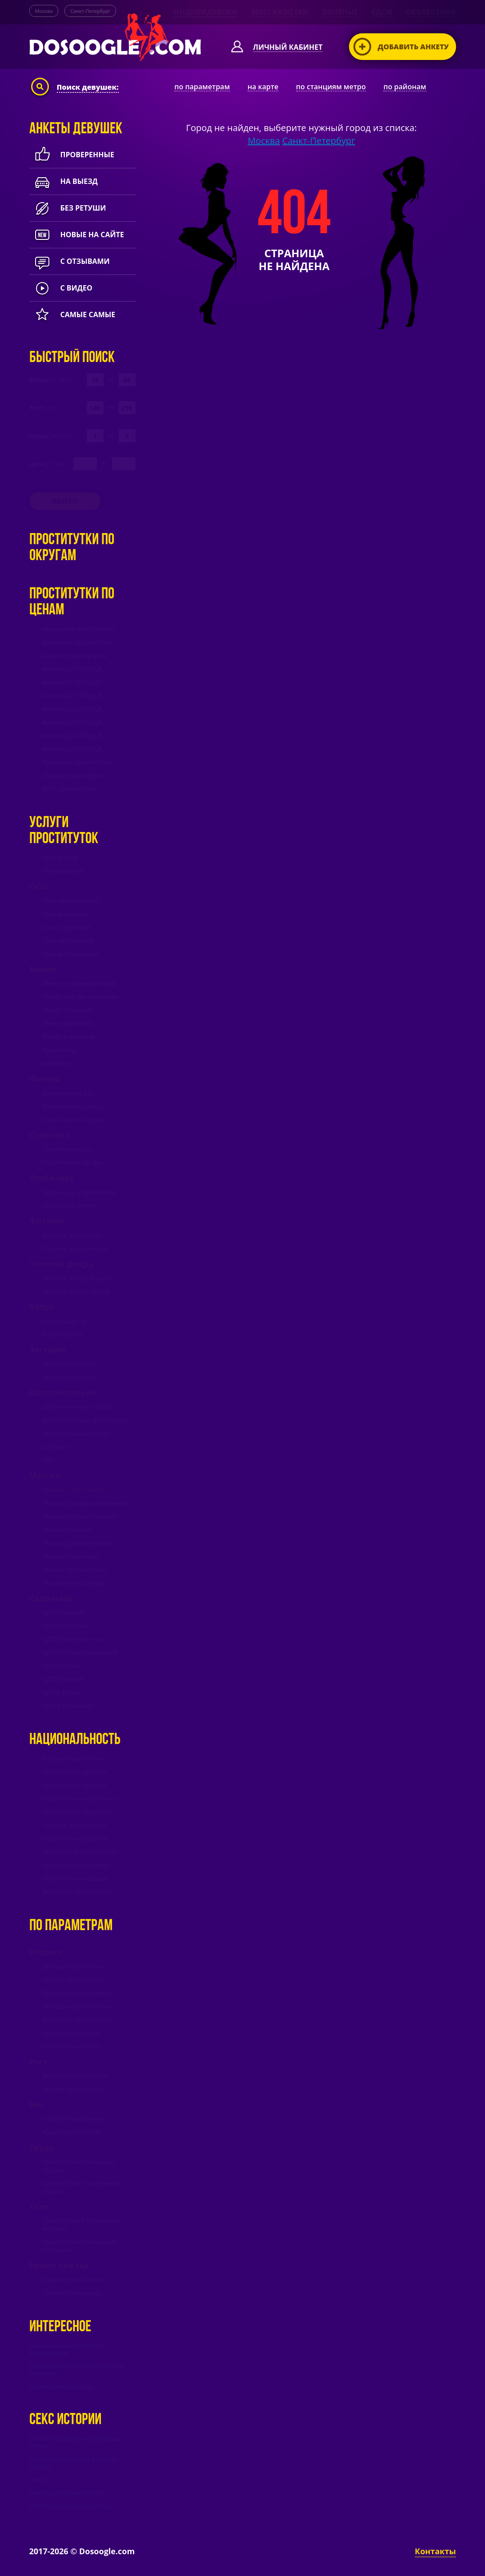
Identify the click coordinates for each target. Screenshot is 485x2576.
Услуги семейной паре (77, 1433)
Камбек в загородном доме (66, 2492)
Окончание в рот (68, 1093)
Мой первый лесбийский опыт (70, 2505)
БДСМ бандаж (63, 1612)
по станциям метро (331, 87)
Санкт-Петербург (90, 11)
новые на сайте (76, 235)
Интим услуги (63, 871)
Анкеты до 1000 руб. (73, 669)
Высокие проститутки (75, 2076)
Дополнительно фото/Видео (85, 1420)
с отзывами (69, 261)
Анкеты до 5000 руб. (73, 749)
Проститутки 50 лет (72, 2046)
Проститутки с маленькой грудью (81, 2187)
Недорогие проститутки (79, 629)
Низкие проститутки (73, 2089)
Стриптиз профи (67, 1149)
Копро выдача (64, 1321)
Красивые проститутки (77, 762)
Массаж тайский (67, 1530)
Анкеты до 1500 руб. (73, 696)
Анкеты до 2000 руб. (73, 709)
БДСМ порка (61, 1666)
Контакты (435, 2551)
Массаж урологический (78, 1543)
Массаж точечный (70, 1557)
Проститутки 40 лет (72, 2033)
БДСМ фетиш (62, 1692)
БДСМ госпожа (65, 1626)
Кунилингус (60, 1050)
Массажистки (280, 12)
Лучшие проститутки (74, 776)
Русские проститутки (74, 1759)
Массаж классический (76, 1490)
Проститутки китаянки (77, 1865)
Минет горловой (68, 1023)
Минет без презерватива (80, 997)
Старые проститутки (73, 1980)
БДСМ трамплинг (69, 1706)
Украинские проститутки (80, 1852)
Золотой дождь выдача (78, 1278)
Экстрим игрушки (69, 1377)
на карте (263, 87)
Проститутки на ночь (75, 2280)
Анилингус (59, 1063)
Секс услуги (60, 858)
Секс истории (65, 2420)
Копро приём (63, 1334)
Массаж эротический (74, 1570)
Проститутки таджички (77, 1812)
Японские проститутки (77, 1892)
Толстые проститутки (75, 2119)
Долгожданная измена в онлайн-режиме (74, 2462)
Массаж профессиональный (85, 1503)
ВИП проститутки (69, 789)
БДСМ (382, 12)
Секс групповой (66, 928)
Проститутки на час (72, 2293)
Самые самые (72, 315)
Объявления (431, 12)
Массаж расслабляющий (80, 1517)
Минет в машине (68, 1037)
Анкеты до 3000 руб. (73, 722)
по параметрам (202, 87)
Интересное (60, 2327)
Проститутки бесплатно (61, 2386)
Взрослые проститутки (77, 2020)
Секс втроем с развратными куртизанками (67, 2348)
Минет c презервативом (79, 983)
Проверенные (71, 155)
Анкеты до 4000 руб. (73, 736)
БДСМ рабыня (64, 1679)
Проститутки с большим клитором (79, 2246)
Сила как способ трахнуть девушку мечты (76, 2441)
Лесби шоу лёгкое (70, 1206)
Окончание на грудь (73, 1120)
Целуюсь (56, 1447)
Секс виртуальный (71, 954)
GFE (48, 1460)
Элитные (340, 12)
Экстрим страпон (68, 1364)
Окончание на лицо (73, 1107)
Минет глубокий (67, 1010)
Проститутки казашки (75, 1879)
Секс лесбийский (68, 941)
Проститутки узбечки (75, 1772)
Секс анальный (65, 914)
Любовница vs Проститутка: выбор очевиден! (76, 2369)
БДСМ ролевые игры (74, 1639)
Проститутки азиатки (74, 1785)
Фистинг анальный (71, 1235)
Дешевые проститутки (76, 642)
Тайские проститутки (74, 1825)
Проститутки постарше (77, 1993)
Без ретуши (67, 208)
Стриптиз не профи (72, 1163)
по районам (404, 87)
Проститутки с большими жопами (81, 2225)
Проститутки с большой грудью (79, 2166)
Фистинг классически (75, 1249)
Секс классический (71, 901)
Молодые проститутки (76, 2007)
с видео (60, 288)
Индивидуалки (206, 12)
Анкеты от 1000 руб (72, 682)
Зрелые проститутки (73, 1967)
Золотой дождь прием (76, 1291)
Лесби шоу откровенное (79, 1192)
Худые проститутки (71, 2132)
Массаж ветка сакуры (75, 1583)
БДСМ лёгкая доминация (80, 1652)
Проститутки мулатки (75, 1839)
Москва (44, 11)
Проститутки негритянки (80, 1799)
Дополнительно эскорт (77, 1407)
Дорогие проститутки (75, 656)
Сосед (37, 2479)
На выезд (63, 181)
